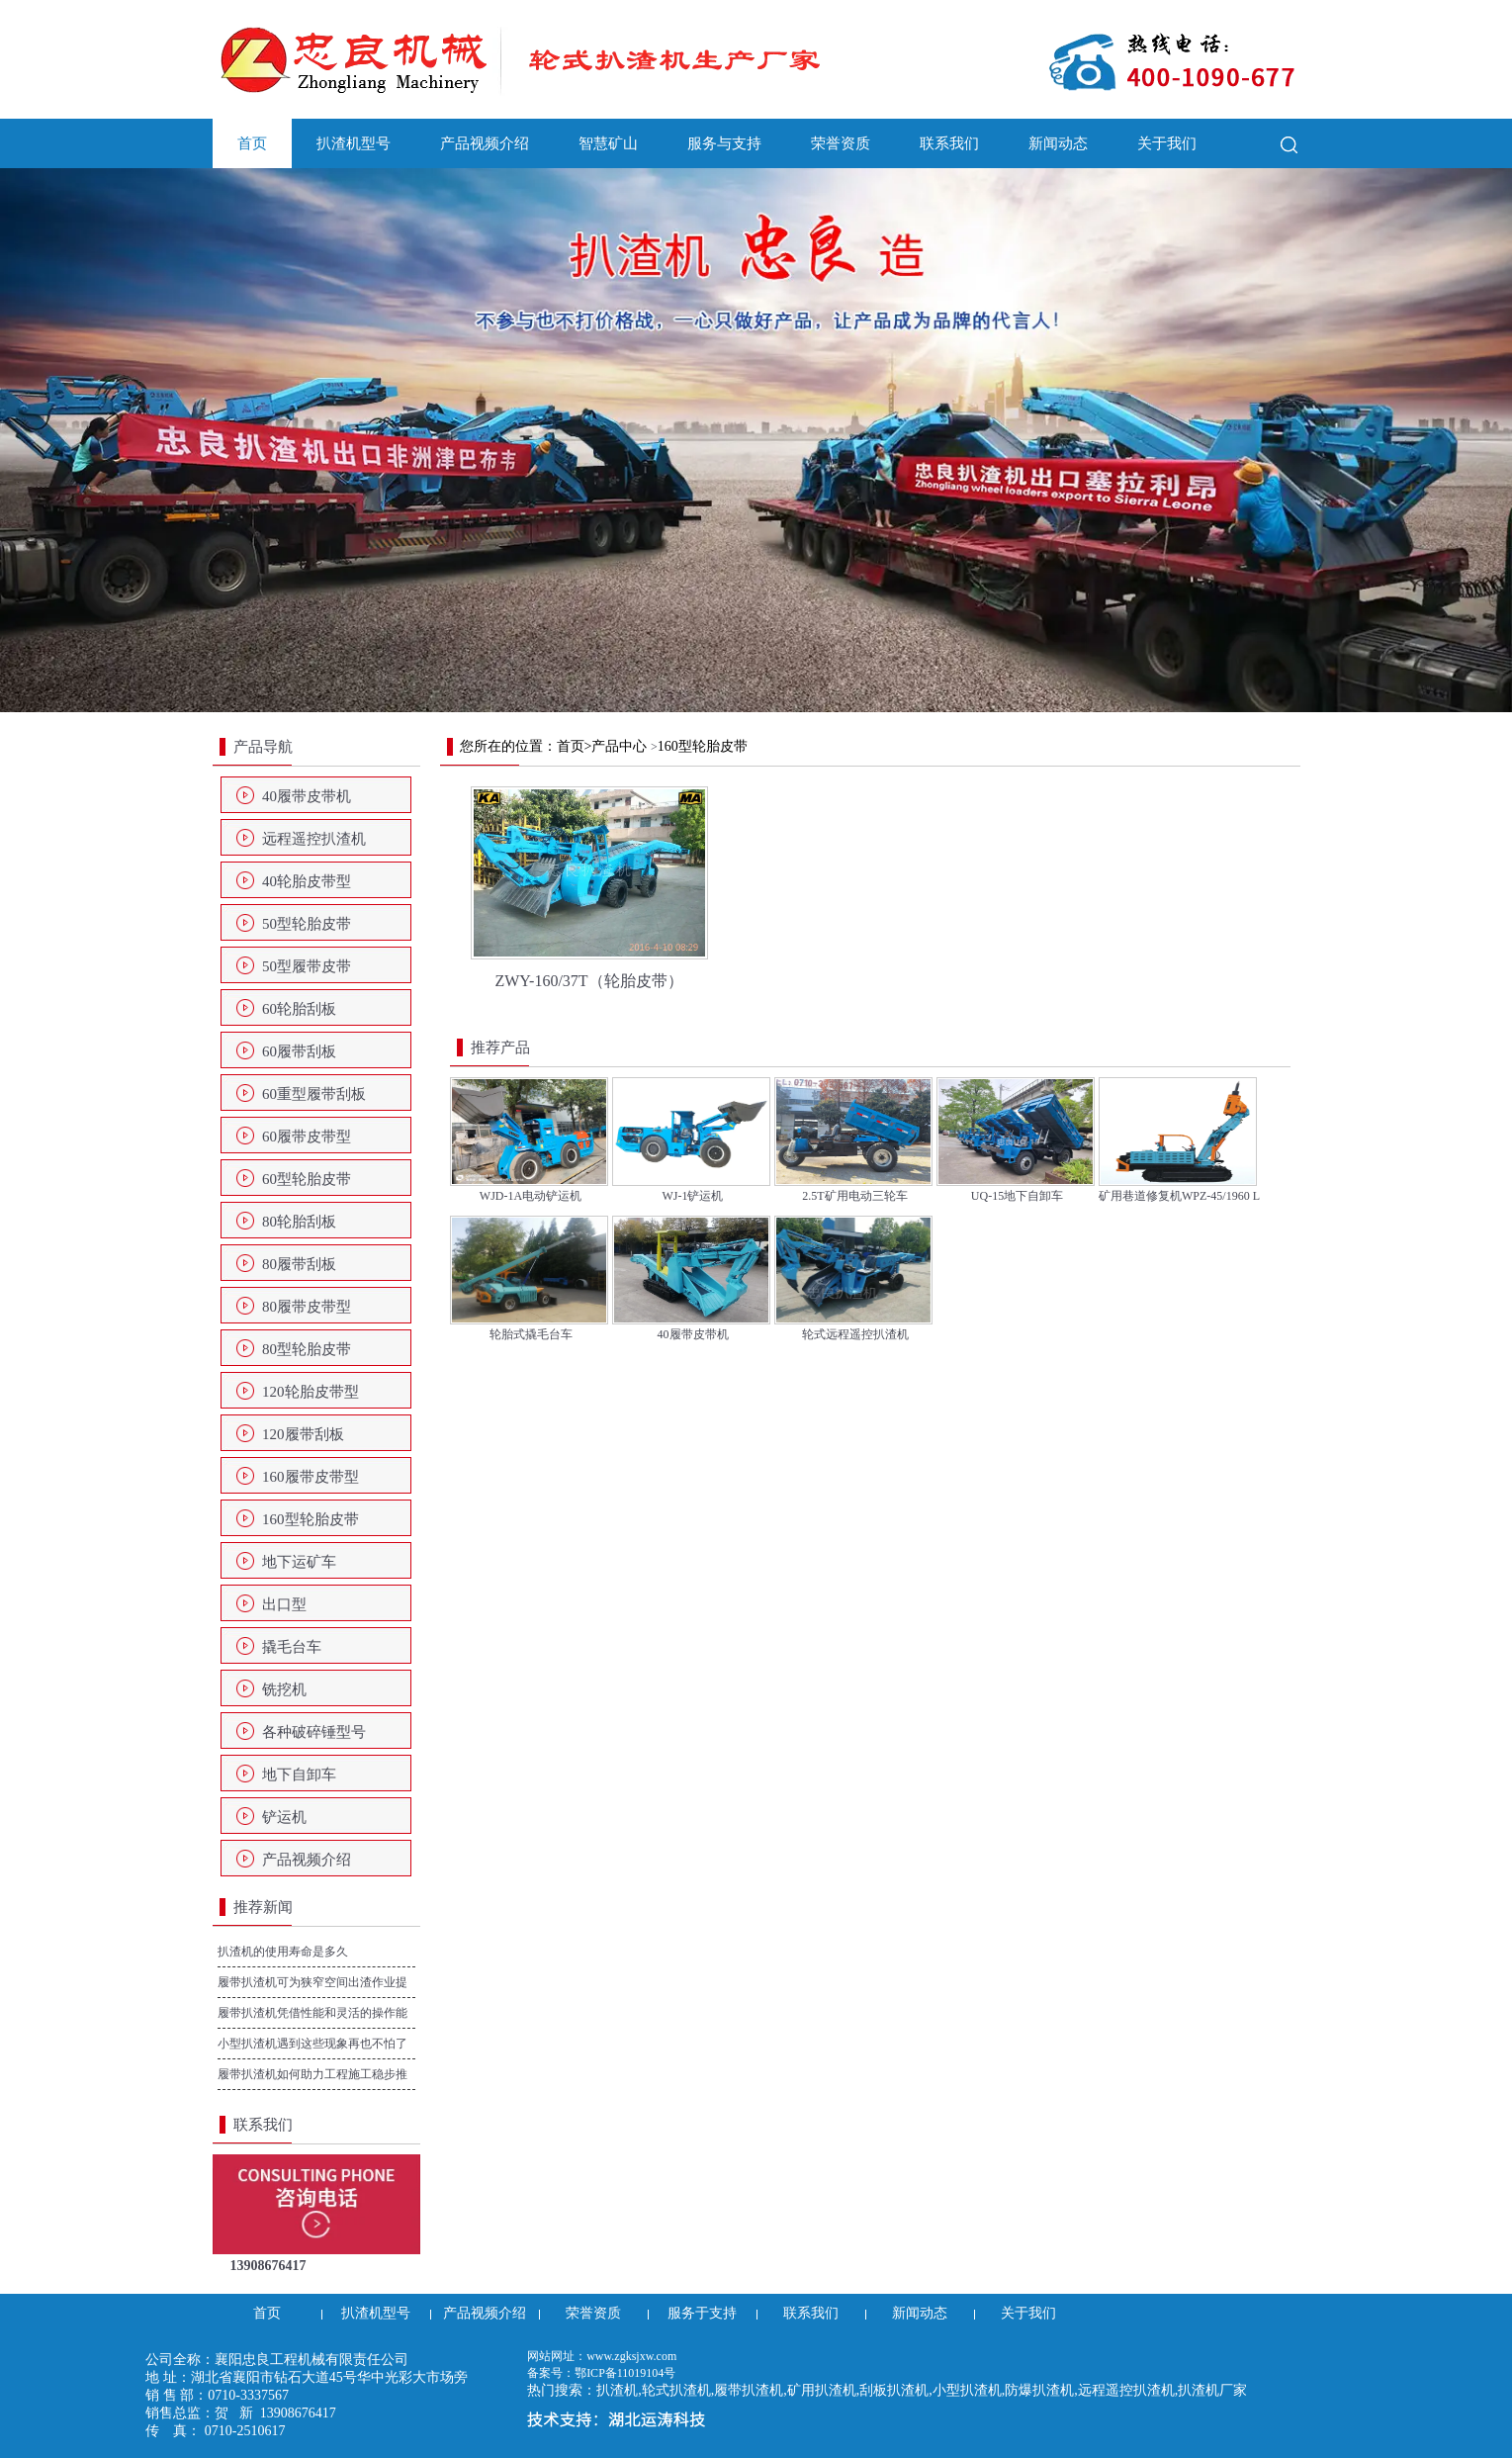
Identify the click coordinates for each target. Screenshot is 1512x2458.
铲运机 (284, 1817)
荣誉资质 (840, 143)
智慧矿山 (608, 143)
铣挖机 (284, 1689)
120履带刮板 (303, 1434)
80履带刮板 (299, 1264)
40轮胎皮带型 (306, 881)
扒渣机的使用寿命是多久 (283, 1951)
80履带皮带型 (306, 1307)
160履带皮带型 (310, 1477)
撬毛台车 (291, 1647)
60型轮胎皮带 (306, 1179)
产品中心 (619, 746)
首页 (252, 143)
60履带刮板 (299, 1051)
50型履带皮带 (306, 966)
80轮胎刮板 (299, 1221)
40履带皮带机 (306, 796)
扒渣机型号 (353, 143)
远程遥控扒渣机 (314, 839)
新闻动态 (1058, 143)
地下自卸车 (299, 1774)
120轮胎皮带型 (310, 1392)
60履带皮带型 (306, 1136)
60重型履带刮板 (314, 1094)
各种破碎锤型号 (314, 1732)
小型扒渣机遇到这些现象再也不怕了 (312, 2043)
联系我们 (949, 143)
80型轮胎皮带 (306, 1349)
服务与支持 (724, 143)
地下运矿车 (299, 1562)
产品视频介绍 (484, 143)
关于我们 (1167, 143)
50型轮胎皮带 (306, 924)
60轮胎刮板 (299, 1009)
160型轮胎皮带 (310, 1519)
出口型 (284, 1604)
